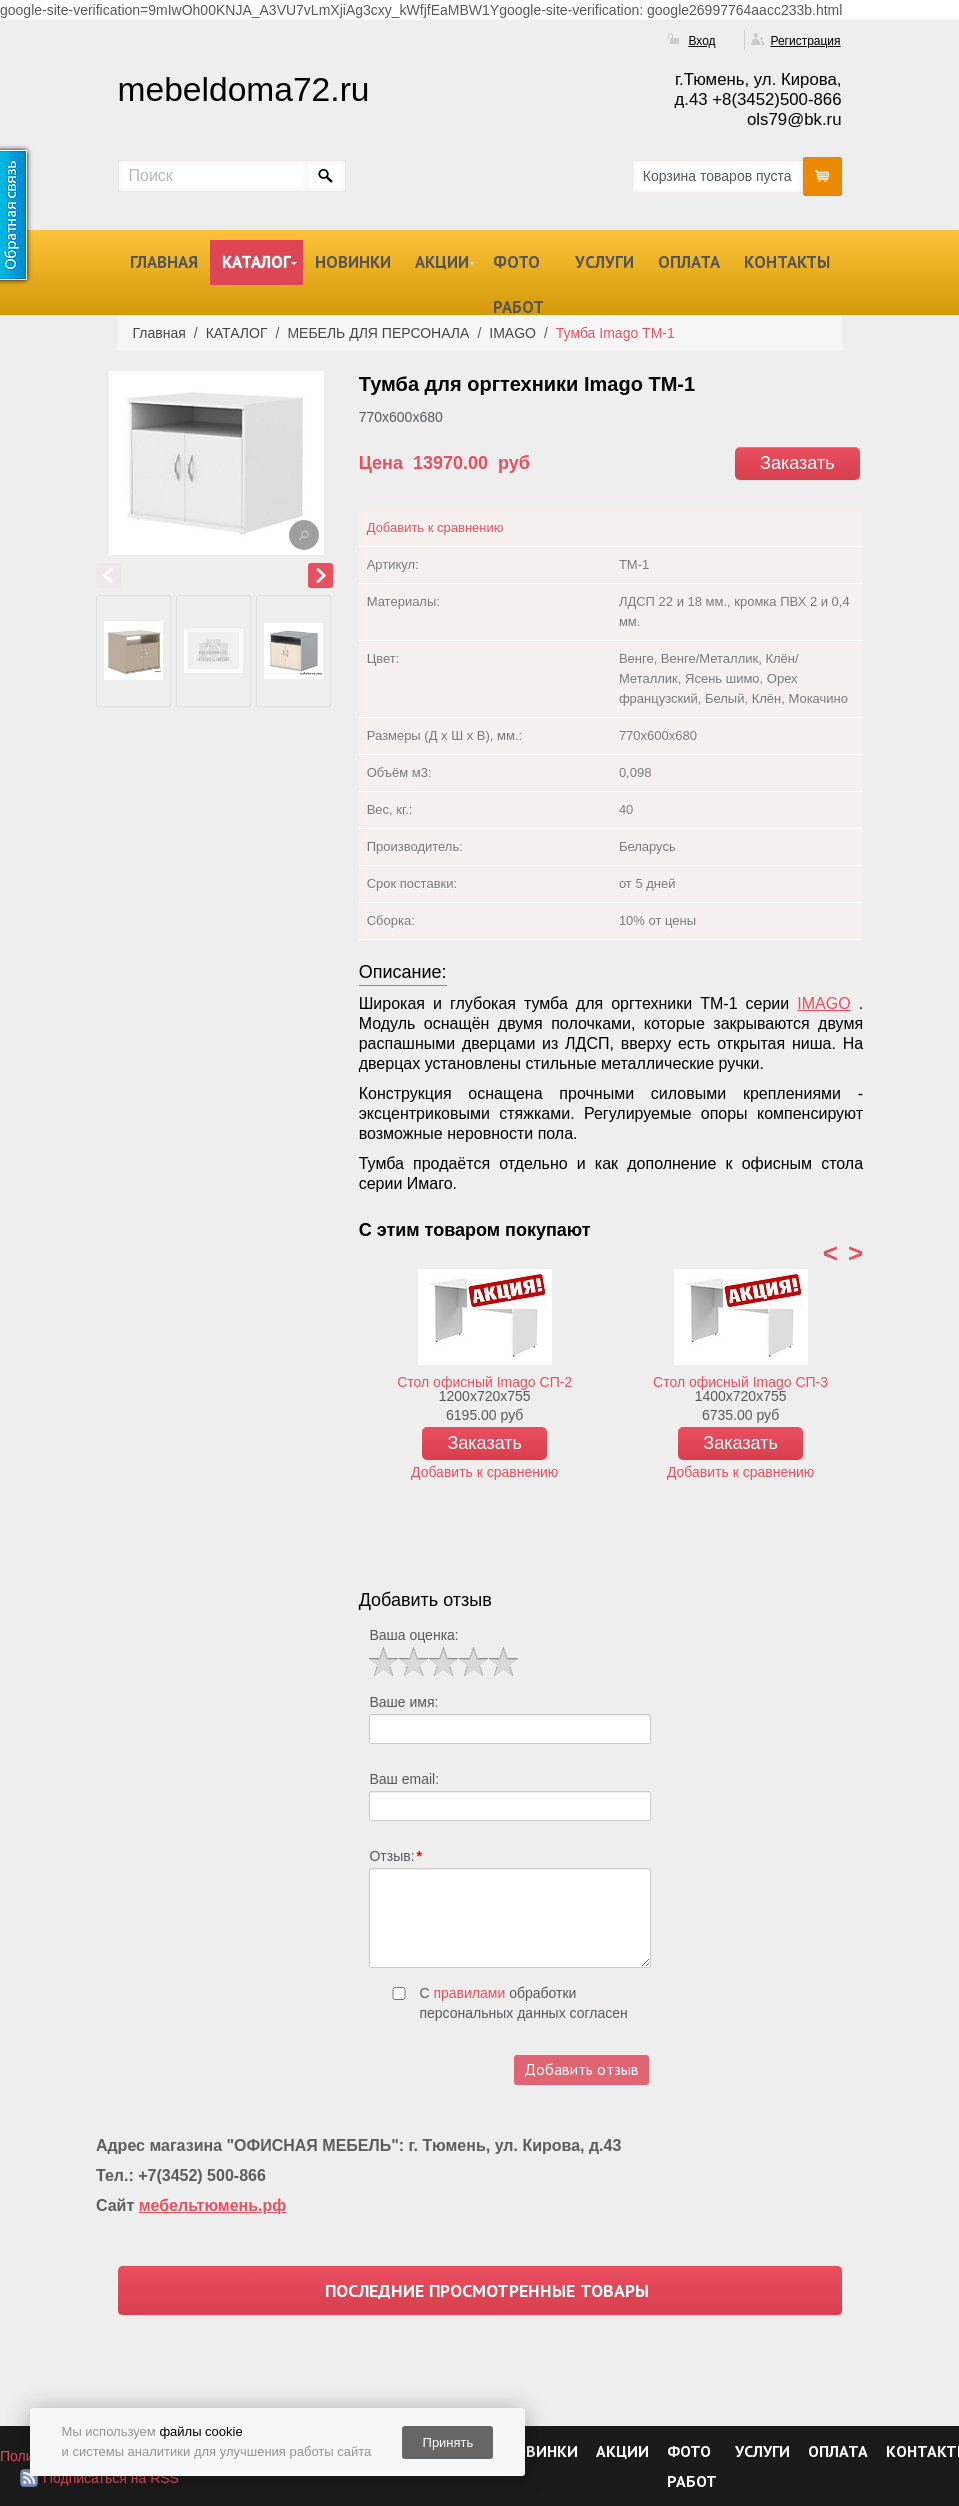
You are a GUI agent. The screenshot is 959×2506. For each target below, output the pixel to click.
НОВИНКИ (353, 262)
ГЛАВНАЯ (164, 262)
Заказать (797, 463)
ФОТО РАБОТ (518, 284)
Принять (448, 2442)
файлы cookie (200, 2431)
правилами (469, 1993)
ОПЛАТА (689, 262)
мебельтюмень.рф (213, 2205)
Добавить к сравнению (435, 527)
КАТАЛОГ (256, 262)
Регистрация (805, 41)
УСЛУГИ (604, 262)
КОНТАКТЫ (787, 262)
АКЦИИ (442, 262)
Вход (701, 41)
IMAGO (823, 1003)
